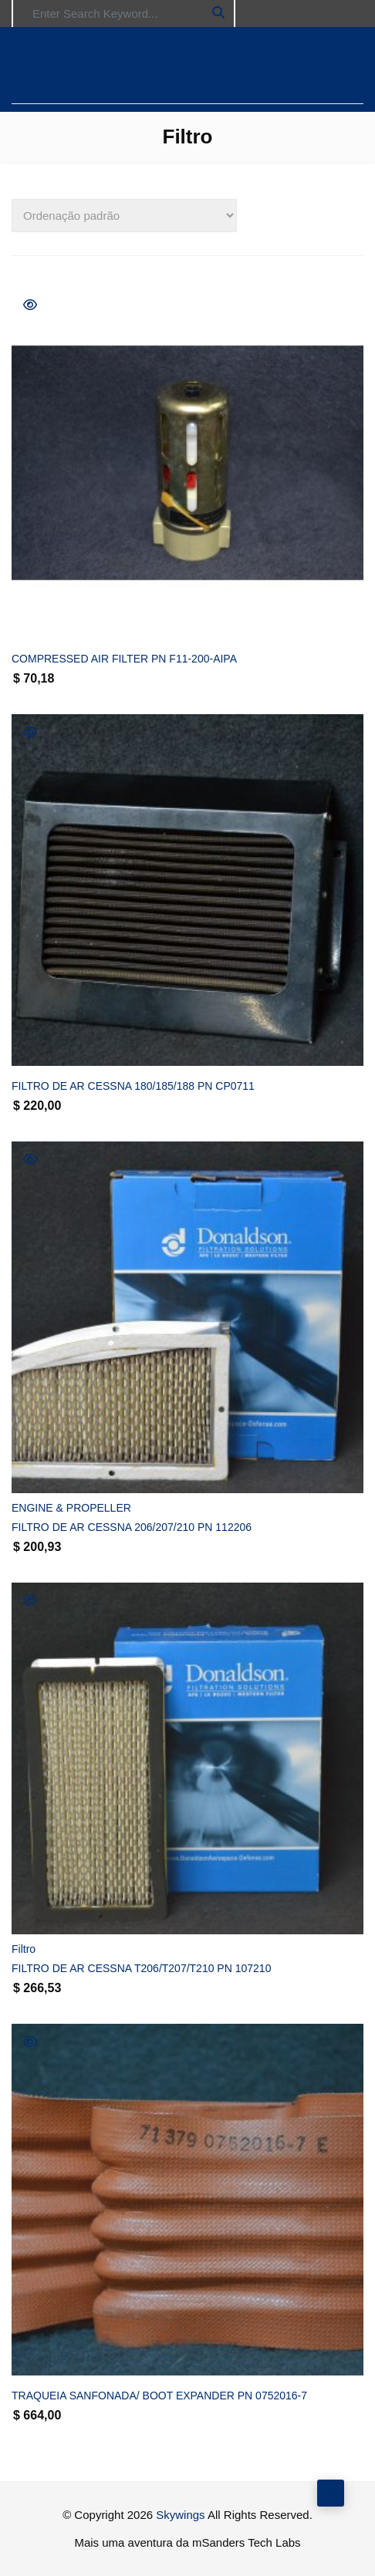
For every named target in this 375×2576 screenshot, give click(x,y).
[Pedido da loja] (124, 215)
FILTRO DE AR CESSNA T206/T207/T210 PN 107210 (141, 1968)
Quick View (30, 305)
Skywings (180, 2514)
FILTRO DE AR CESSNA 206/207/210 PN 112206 (132, 1527)
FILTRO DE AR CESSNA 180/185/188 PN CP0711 (133, 1086)
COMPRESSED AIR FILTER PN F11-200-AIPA (124, 658)
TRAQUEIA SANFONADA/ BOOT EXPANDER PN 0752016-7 (159, 2395)
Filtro (23, 1949)
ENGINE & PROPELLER (71, 1508)
